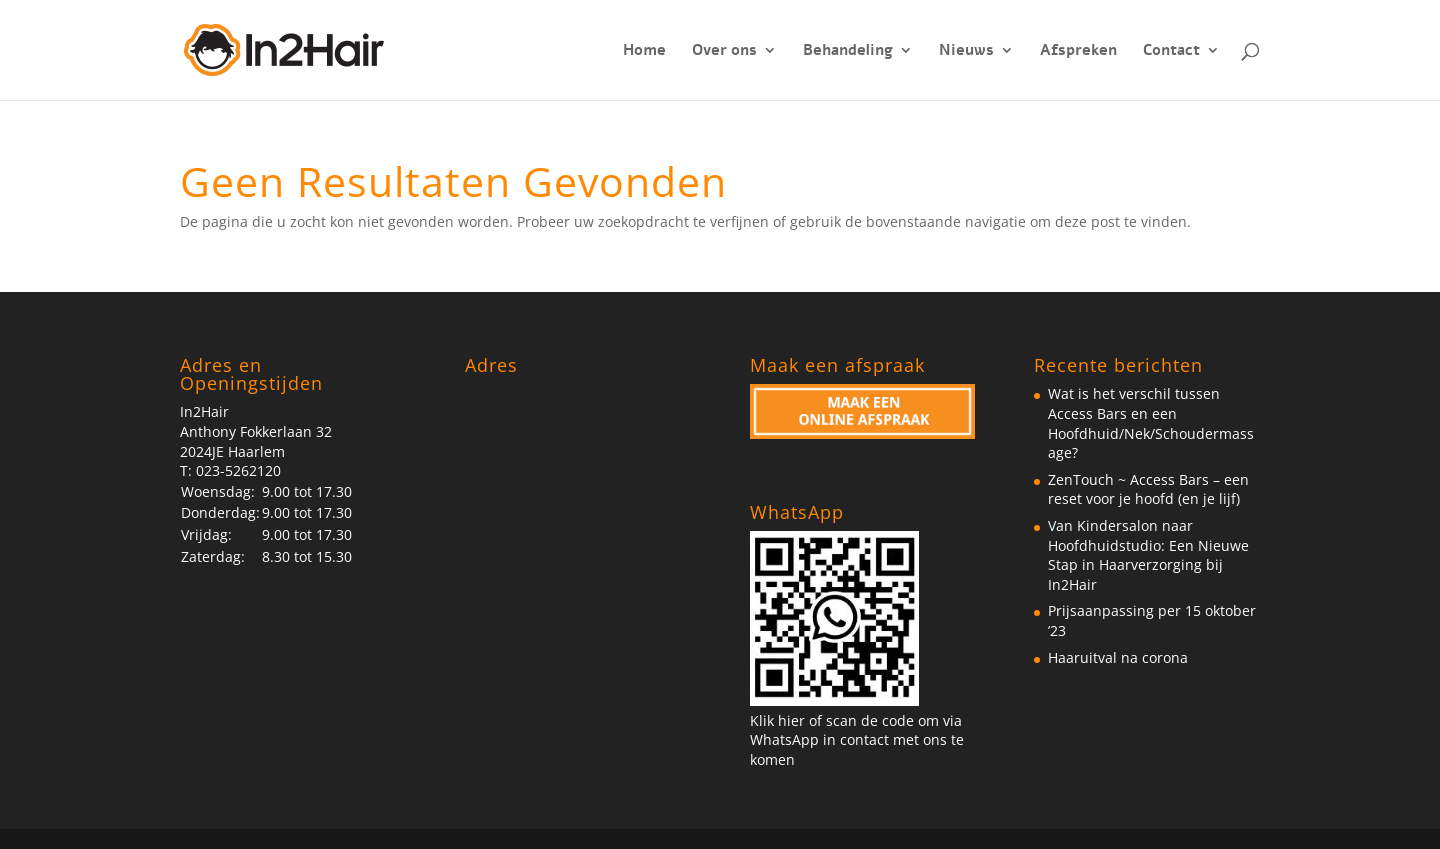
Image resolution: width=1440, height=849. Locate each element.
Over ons (724, 51)
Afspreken (1078, 51)
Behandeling (848, 51)
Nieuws (966, 51)
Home (644, 51)
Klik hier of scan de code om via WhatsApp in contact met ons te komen (857, 730)
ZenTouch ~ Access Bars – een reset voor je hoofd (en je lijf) (1148, 489)
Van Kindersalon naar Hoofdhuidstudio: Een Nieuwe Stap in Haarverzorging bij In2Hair (1148, 555)
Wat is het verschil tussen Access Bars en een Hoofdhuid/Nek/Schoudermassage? (1151, 423)
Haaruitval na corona (1118, 657)
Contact (1171, 51)
